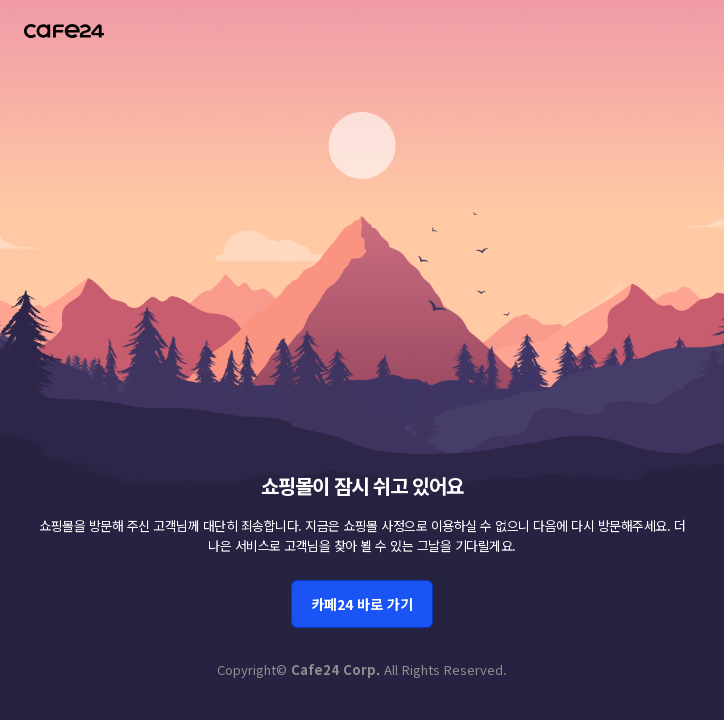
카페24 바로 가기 (362, 604)
